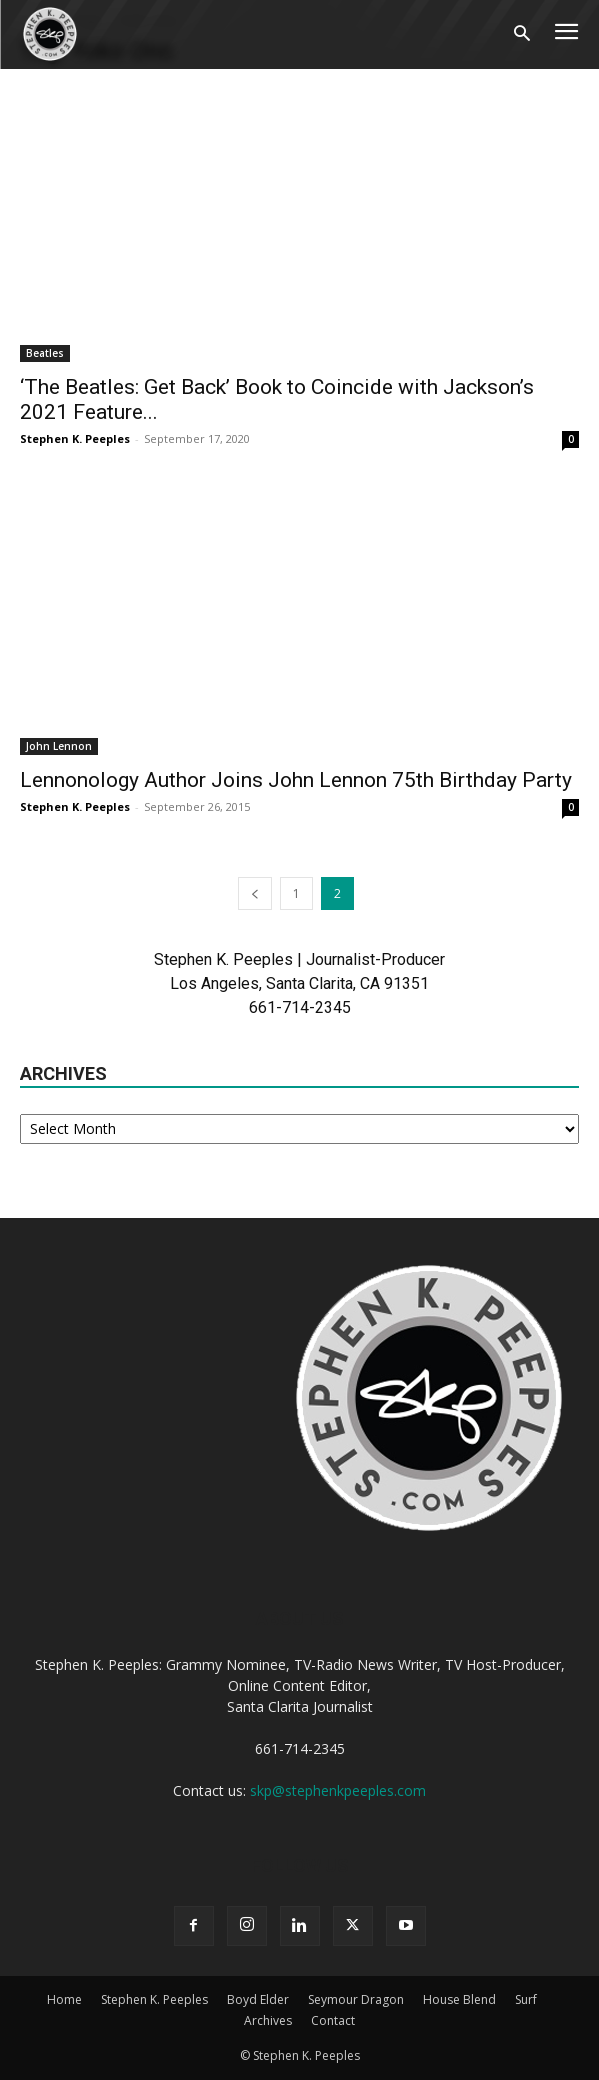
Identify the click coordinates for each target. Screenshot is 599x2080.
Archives (268, 2020)
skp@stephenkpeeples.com (338, 1790)
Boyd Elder (258, 1999)
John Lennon (59, 746)
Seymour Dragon (356, 1999)
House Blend (459, 1999)
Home (64, 1999)
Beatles (45, 353)
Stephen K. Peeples (75, 438)
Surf (526, 1999)
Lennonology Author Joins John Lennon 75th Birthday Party (296, 780)
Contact (333, 2020)
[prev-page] (255, 893)
